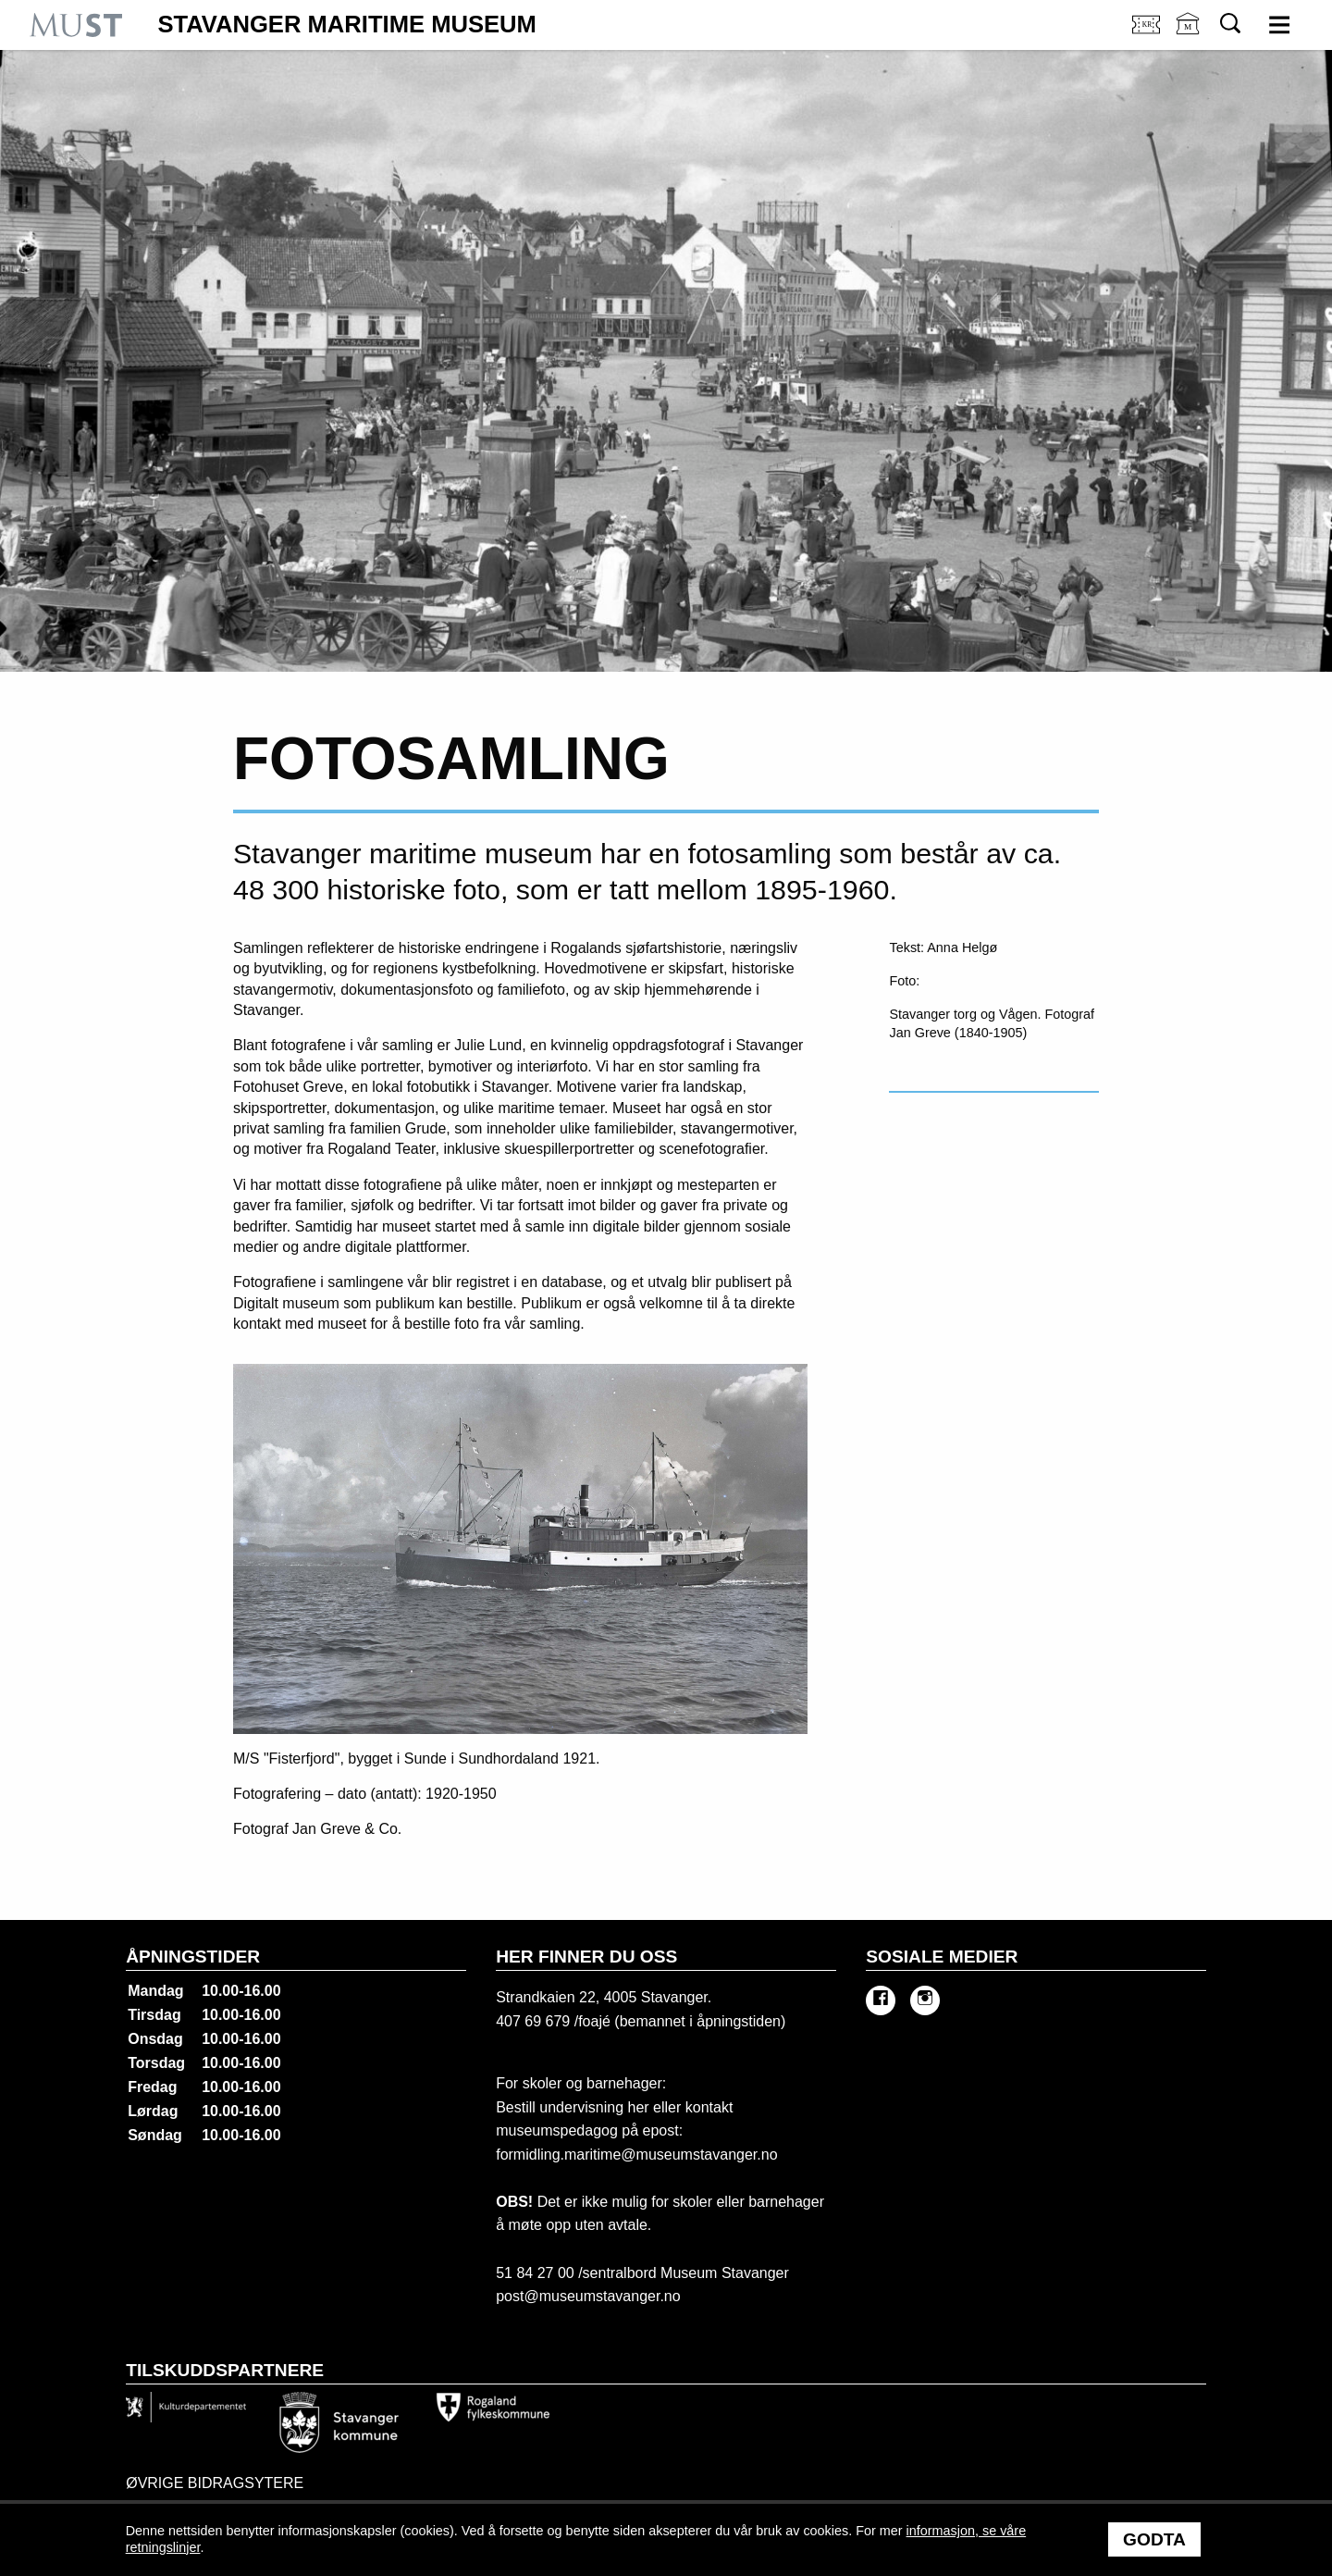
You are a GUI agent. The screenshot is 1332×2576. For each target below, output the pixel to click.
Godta (1154, 2539)
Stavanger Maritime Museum (346, 25)
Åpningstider (193, 1956)
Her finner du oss (586, 1956)
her (636, 2107)
